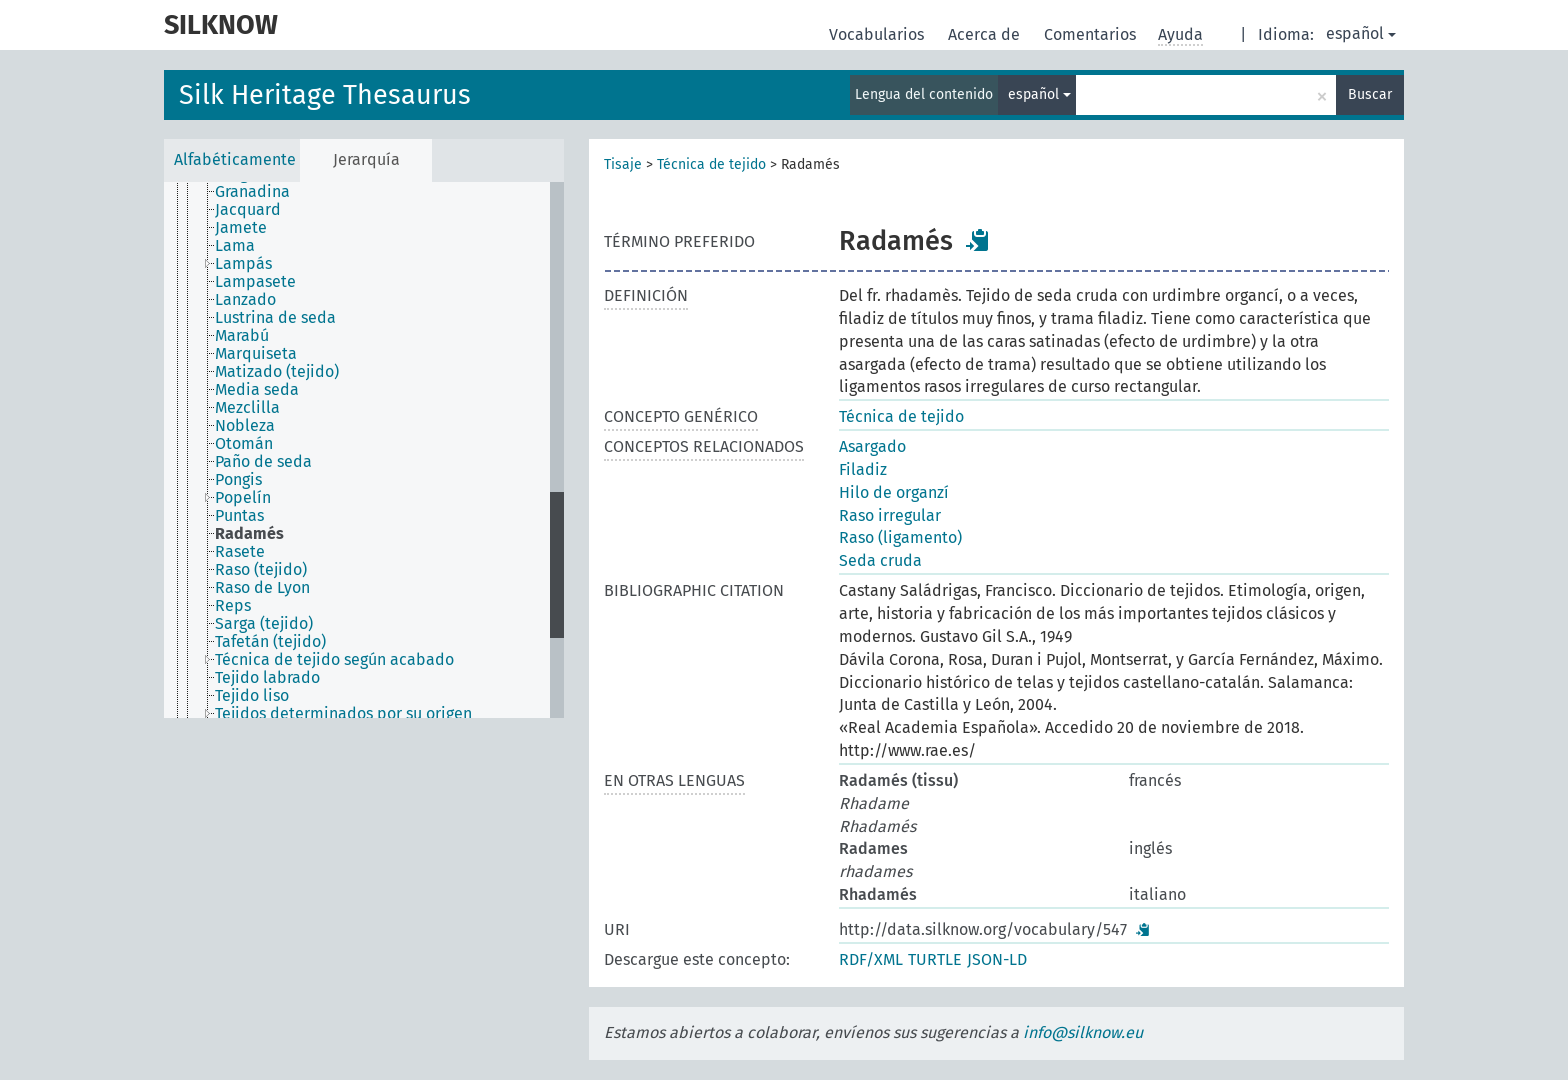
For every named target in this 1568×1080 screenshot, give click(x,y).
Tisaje (623, 164)
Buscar (1370, 94)
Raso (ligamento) (900, 537)
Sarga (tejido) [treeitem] (264, 624)
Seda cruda (880, 560)
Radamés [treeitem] (249, 534)
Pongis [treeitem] (238, 480)
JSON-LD (997, 959)
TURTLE (935, 959)
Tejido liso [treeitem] (252, 696)
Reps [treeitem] (233, 606)
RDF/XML (871, 959)
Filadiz (863, 469)
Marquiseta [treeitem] (256, 354)
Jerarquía (366, 159)
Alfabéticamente (235, 159)
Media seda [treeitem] (257, 390)
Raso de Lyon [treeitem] (262, 588)
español (1361, 33)
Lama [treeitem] (235, 246)
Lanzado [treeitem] (245, 300)
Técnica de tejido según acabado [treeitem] (334, 660)
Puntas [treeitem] (239, 516)
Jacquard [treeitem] (248, 210)
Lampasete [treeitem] (255, 282)
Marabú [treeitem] (242, 336)
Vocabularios (878, 34)
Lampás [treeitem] (243, 264)
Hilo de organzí (894, 492)
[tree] (364, 450)
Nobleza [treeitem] (245, 426)
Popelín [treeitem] (243, 498)
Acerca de (986, 34)
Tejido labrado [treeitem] (267, 678)
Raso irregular (890, 515)
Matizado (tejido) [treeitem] (277, 372)
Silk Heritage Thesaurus (325, 95)
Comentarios (1092, 34)
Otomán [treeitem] (244, 444)
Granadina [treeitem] (252, 192)
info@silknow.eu (1083, 1032)
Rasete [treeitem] (240, 552)
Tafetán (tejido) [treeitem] (270, 642)
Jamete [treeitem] (241, 228)
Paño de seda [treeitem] (263, 462)
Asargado (872, 446)
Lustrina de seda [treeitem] (275, 318)
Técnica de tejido (711, 164)
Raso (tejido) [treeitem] (261, 570)
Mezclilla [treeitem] (247, 408)
